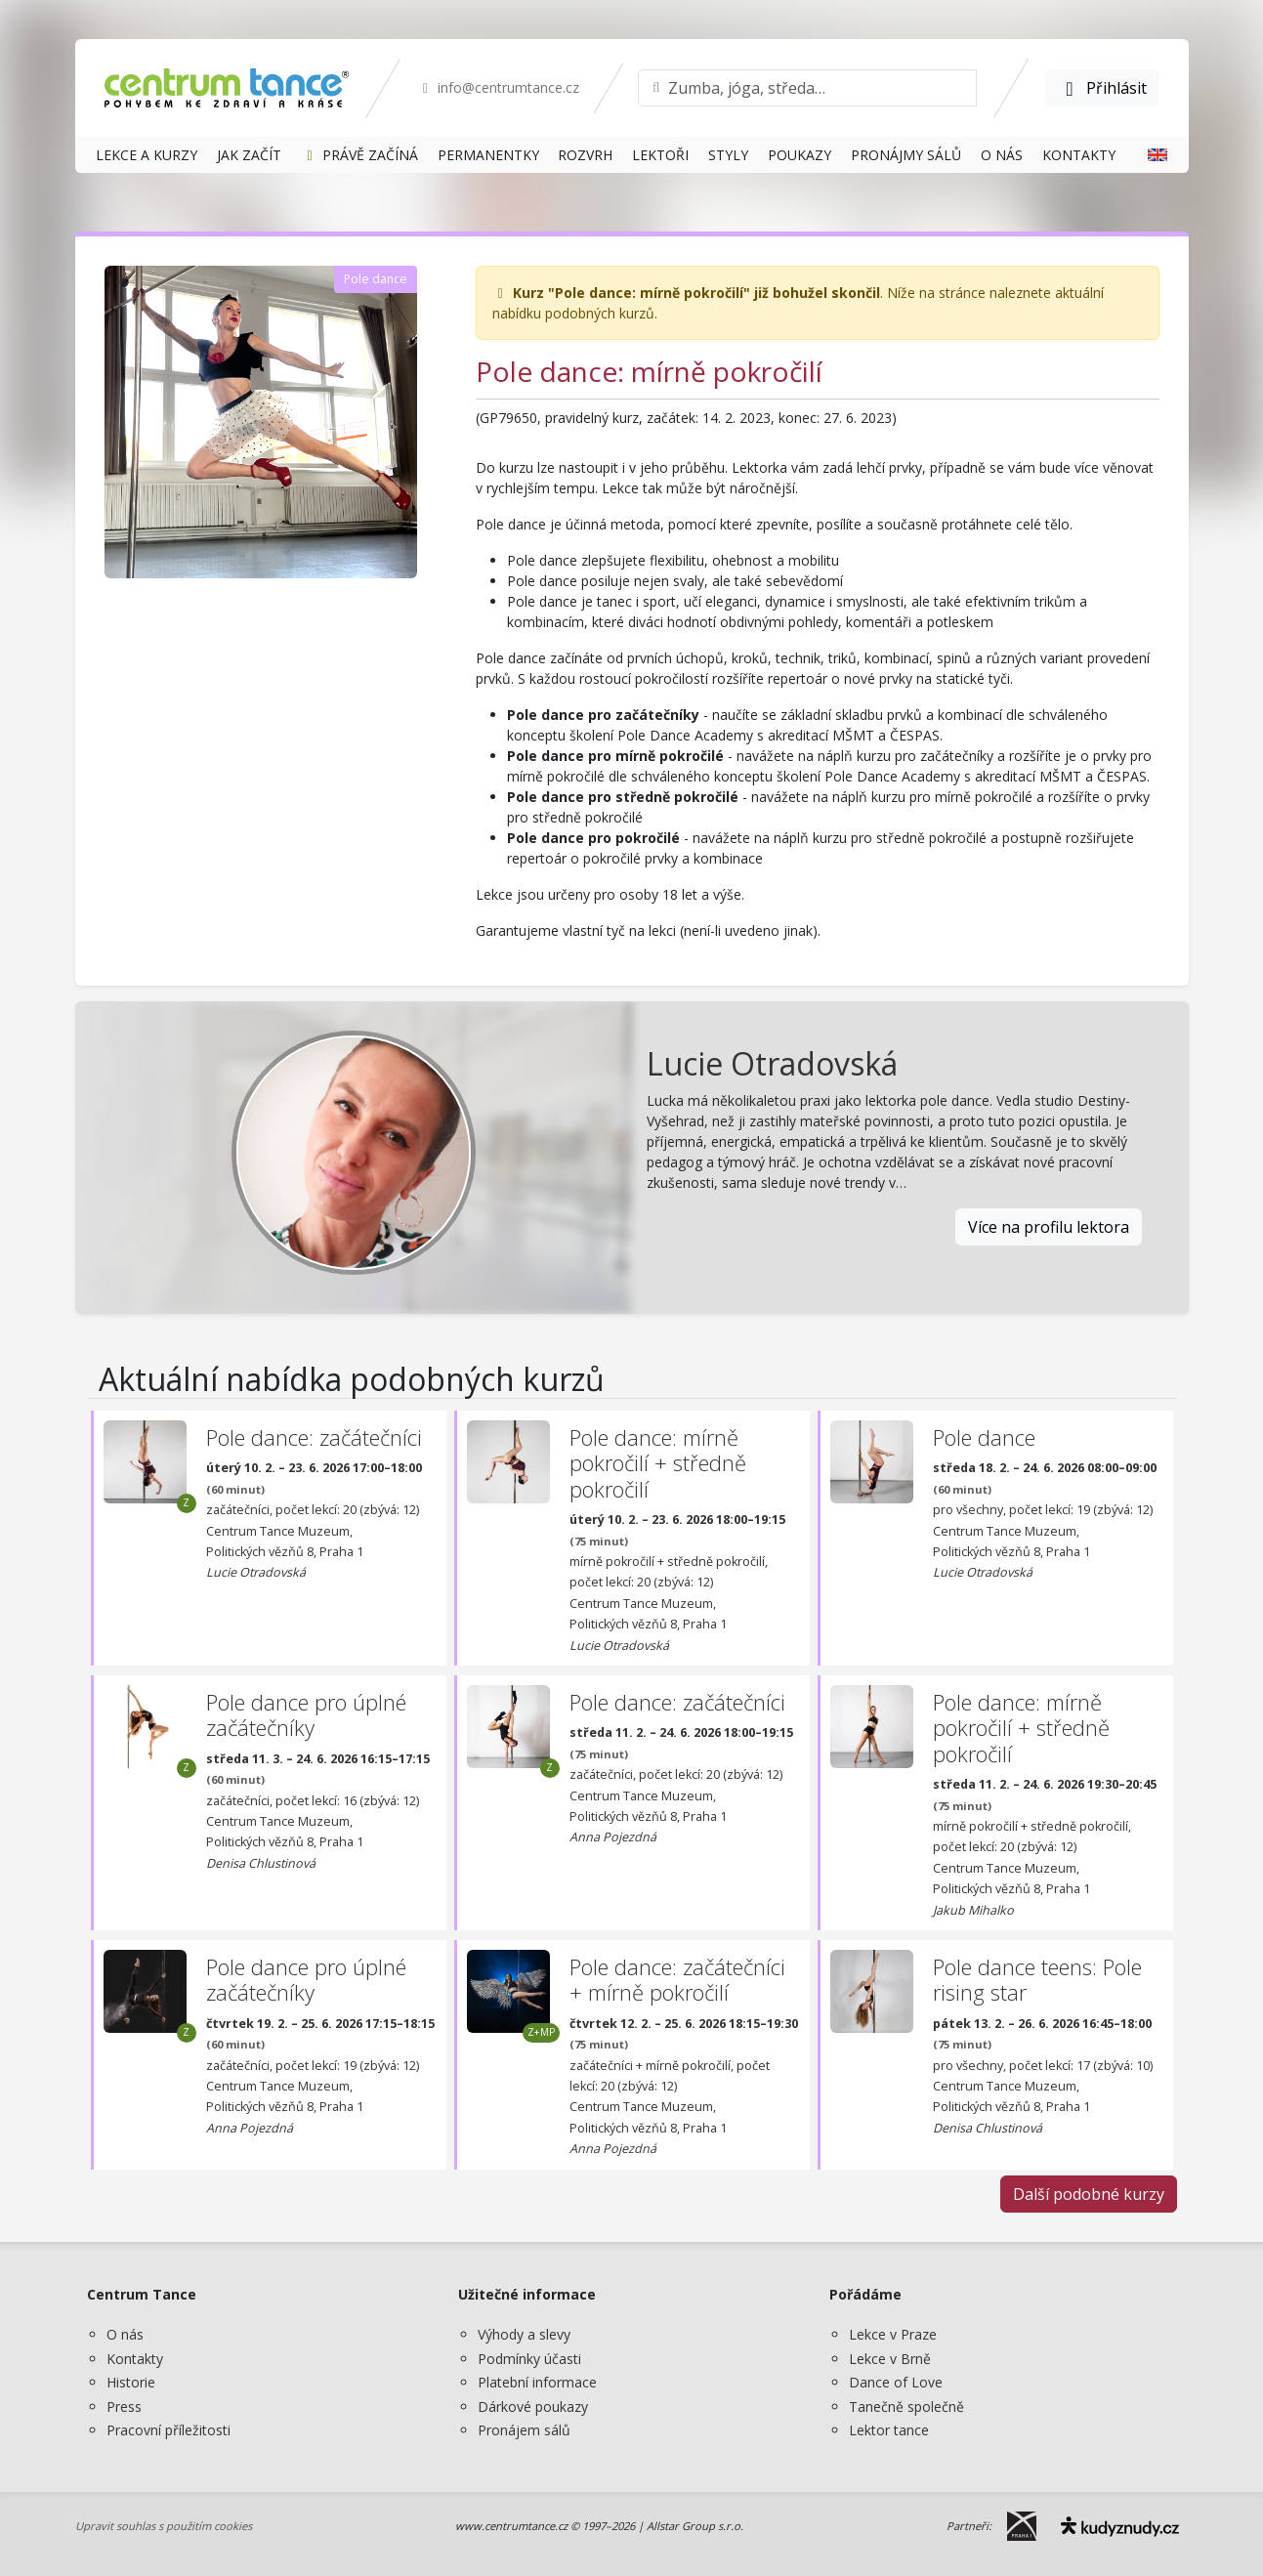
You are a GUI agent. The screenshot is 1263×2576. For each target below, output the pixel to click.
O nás (125, 2334)
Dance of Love (896, 2382)
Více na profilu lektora (1048, 1227)
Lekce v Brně (890, 2358)
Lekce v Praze (893, 2334)
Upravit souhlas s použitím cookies (163, 2525)
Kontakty (134, 2358)
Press (124, 2406)
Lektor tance (889, 2430)
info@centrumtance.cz (498, 87)
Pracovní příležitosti (168, 2430)
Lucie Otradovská (772, 1063)
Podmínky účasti (529, 2358)
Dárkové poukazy (533, 2406)
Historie (130, 2382)
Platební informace (537, 2382)
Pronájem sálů (524, 2430)
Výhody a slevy (524, 2334)
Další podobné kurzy (1088, 2194)
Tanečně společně (906, 2406)
